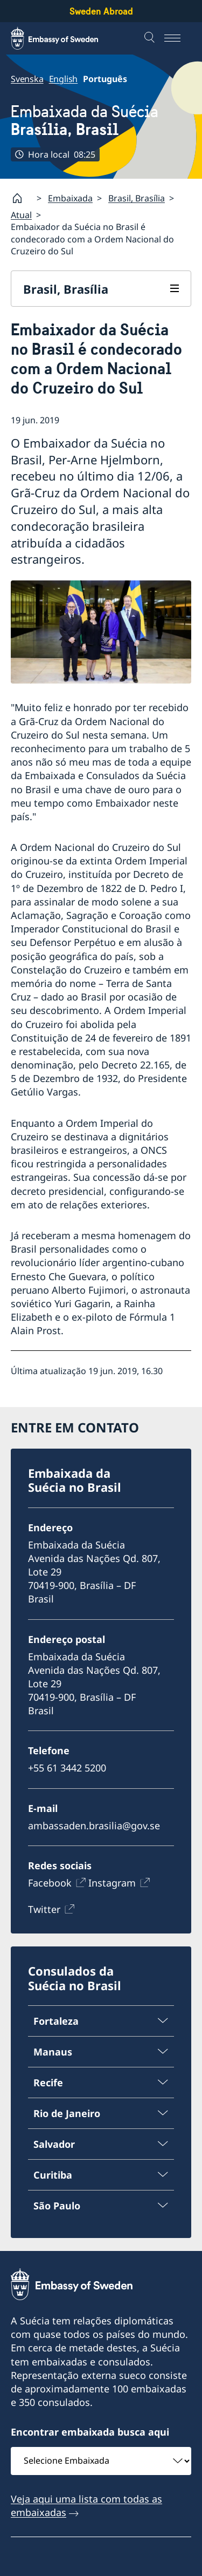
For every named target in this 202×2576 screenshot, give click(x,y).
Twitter (44, 1909)
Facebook (50, 1882)
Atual (21, 215)
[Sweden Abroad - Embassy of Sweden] (65, 38)
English (63, 79)
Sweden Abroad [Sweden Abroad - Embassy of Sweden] (101, 11)
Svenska (27, 79)
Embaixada (70, 198)
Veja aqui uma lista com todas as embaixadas (86, 2505)
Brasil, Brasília (136, 198)
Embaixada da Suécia (84, 120)
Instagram (112, 1882)
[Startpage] (21, 198)
